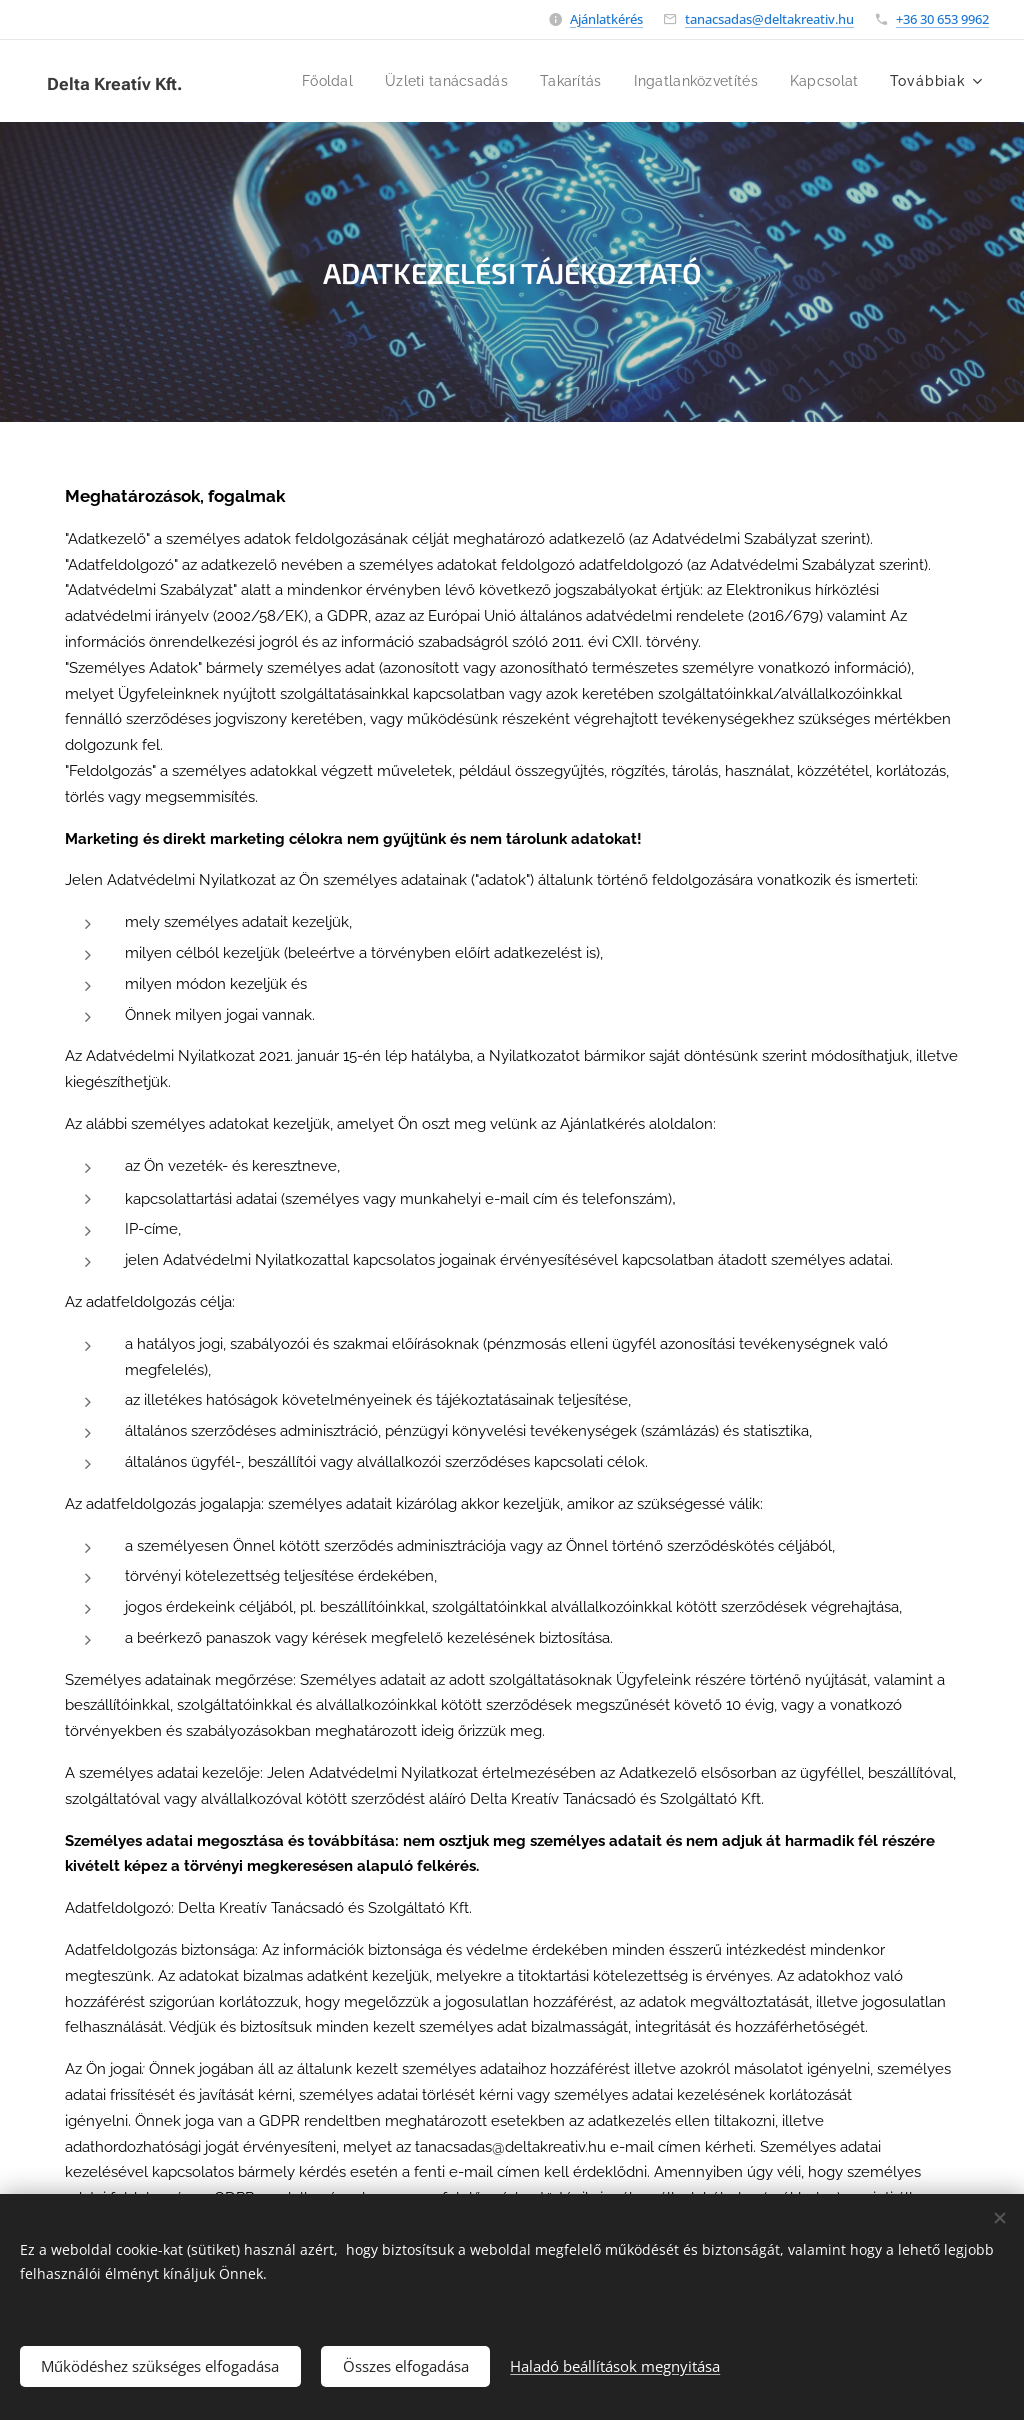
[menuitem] (299, 81)
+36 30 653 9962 (942, 19)
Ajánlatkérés (606, 19)
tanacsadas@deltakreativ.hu (769, 19)
